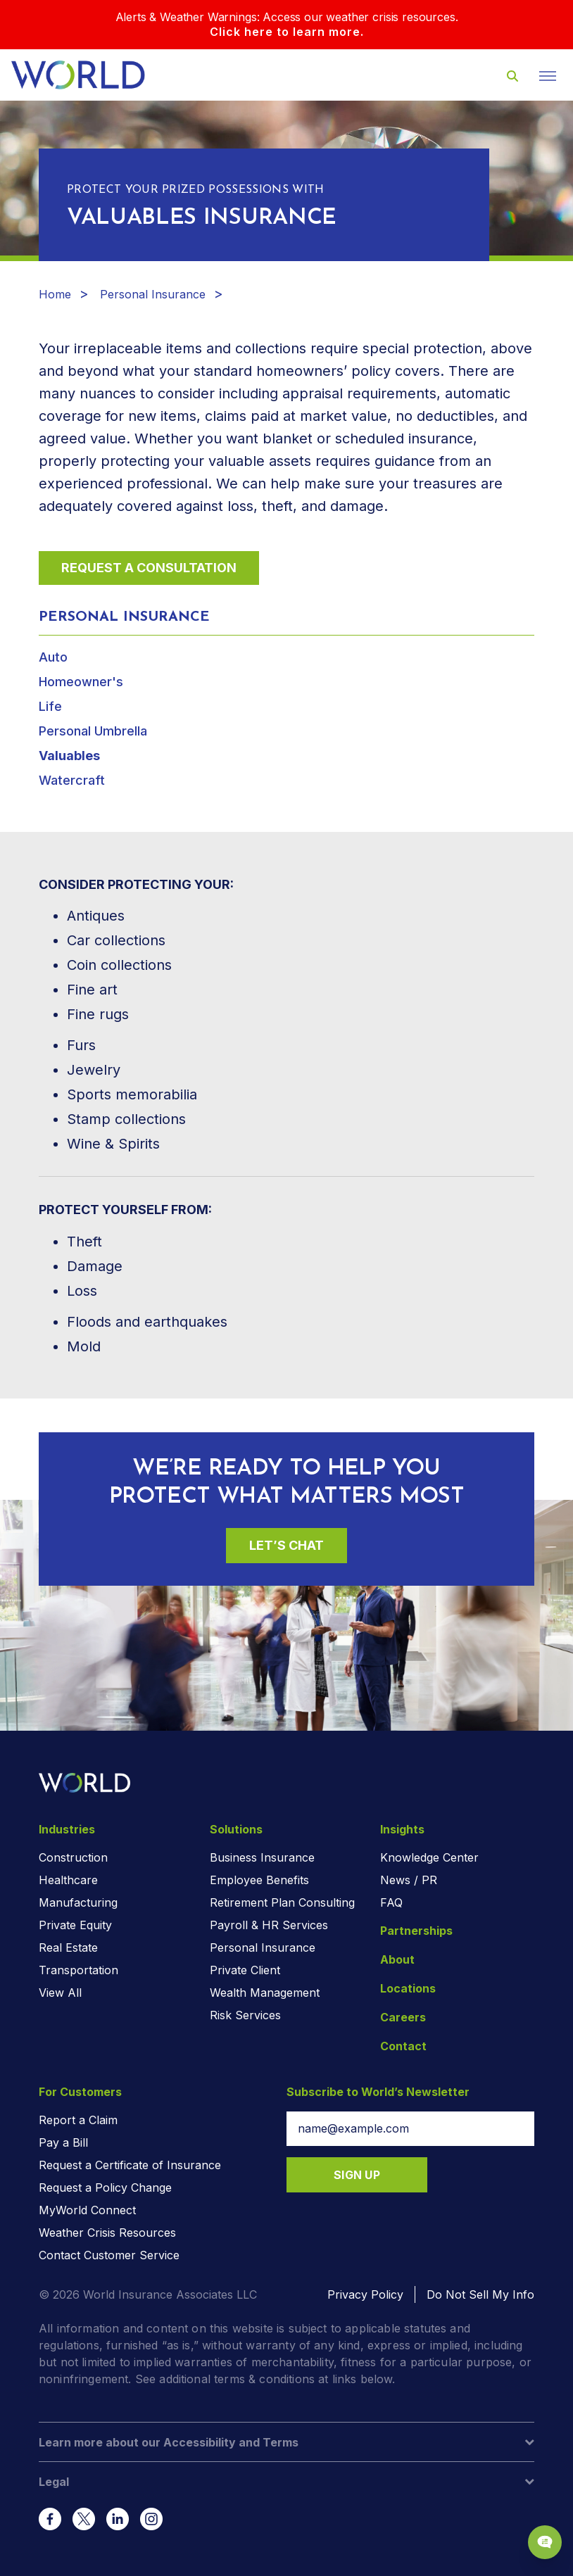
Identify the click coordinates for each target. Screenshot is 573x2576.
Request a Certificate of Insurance (130, 2165)
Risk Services (245, 2015)
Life (50, 706)
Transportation (78, 1970)
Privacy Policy (365, 2294)
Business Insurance (262, 1857)
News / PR (408, 1880)
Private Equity (75, 1925)
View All (60, 1992)
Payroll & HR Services (269, 1925)
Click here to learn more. (287, 32)
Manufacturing (78, 1902)
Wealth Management (265, 1992)
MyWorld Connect (87, 2210)
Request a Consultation (149, 567)
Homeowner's (81, 681)
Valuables (69, 755)
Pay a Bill (63, 2142)
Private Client (245, 1970)
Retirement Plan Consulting (282, 1902)
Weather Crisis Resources (107, 2232)
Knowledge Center (429, 1857)
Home (55, 294)
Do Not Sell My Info (480, 2294)
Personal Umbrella (93, 731)
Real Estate (68, 1947)
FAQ (391, 1902)
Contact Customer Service (109, 2255)
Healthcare (68, 1880)
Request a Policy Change (105, 2187)
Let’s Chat (286, 1545)
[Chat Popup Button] (545, 2542)
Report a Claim (78, 2120)
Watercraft (72, 780)
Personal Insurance (153, 294)
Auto (53, 657)
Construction (73, 1857)
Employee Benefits (259, 1880)
